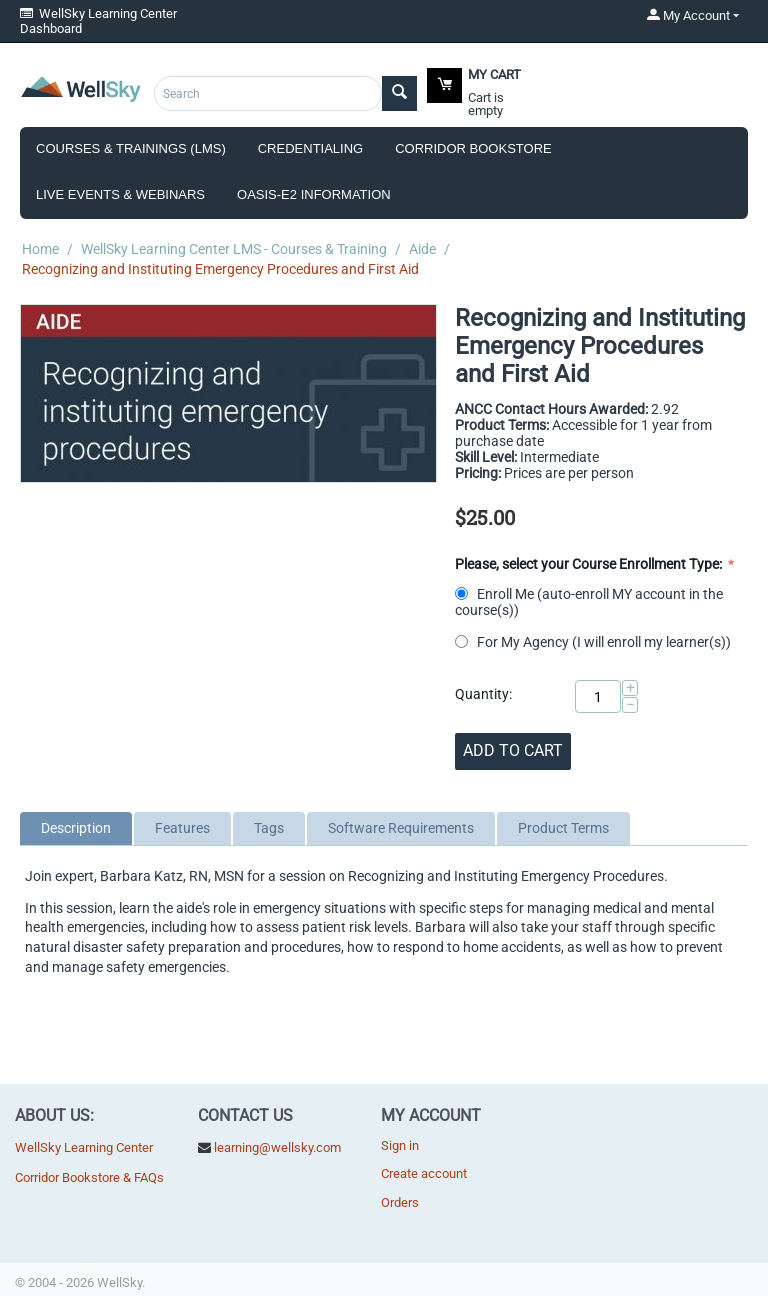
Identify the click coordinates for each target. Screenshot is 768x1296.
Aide (422, 249)
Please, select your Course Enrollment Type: (590, 564)
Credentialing (310, 148)
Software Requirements (401, 828)
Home (40, 249)
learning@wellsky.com (277, 1147)
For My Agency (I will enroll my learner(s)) (594, 642)
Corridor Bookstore (473, 148)
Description (76, 828)
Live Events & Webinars (120, 194)
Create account (424, 1173)
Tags (269, 828)
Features (182, 828)
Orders (400, 1202)
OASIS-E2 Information (314, 194)
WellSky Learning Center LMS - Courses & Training (234, 249)
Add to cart (513, 750)
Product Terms (563, 828)
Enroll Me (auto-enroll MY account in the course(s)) (589, 602)
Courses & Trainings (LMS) (131, 148)
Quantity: (483, 694)
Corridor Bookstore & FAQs (89, 1177)
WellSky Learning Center (84, 1147)
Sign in (400, 1145)
